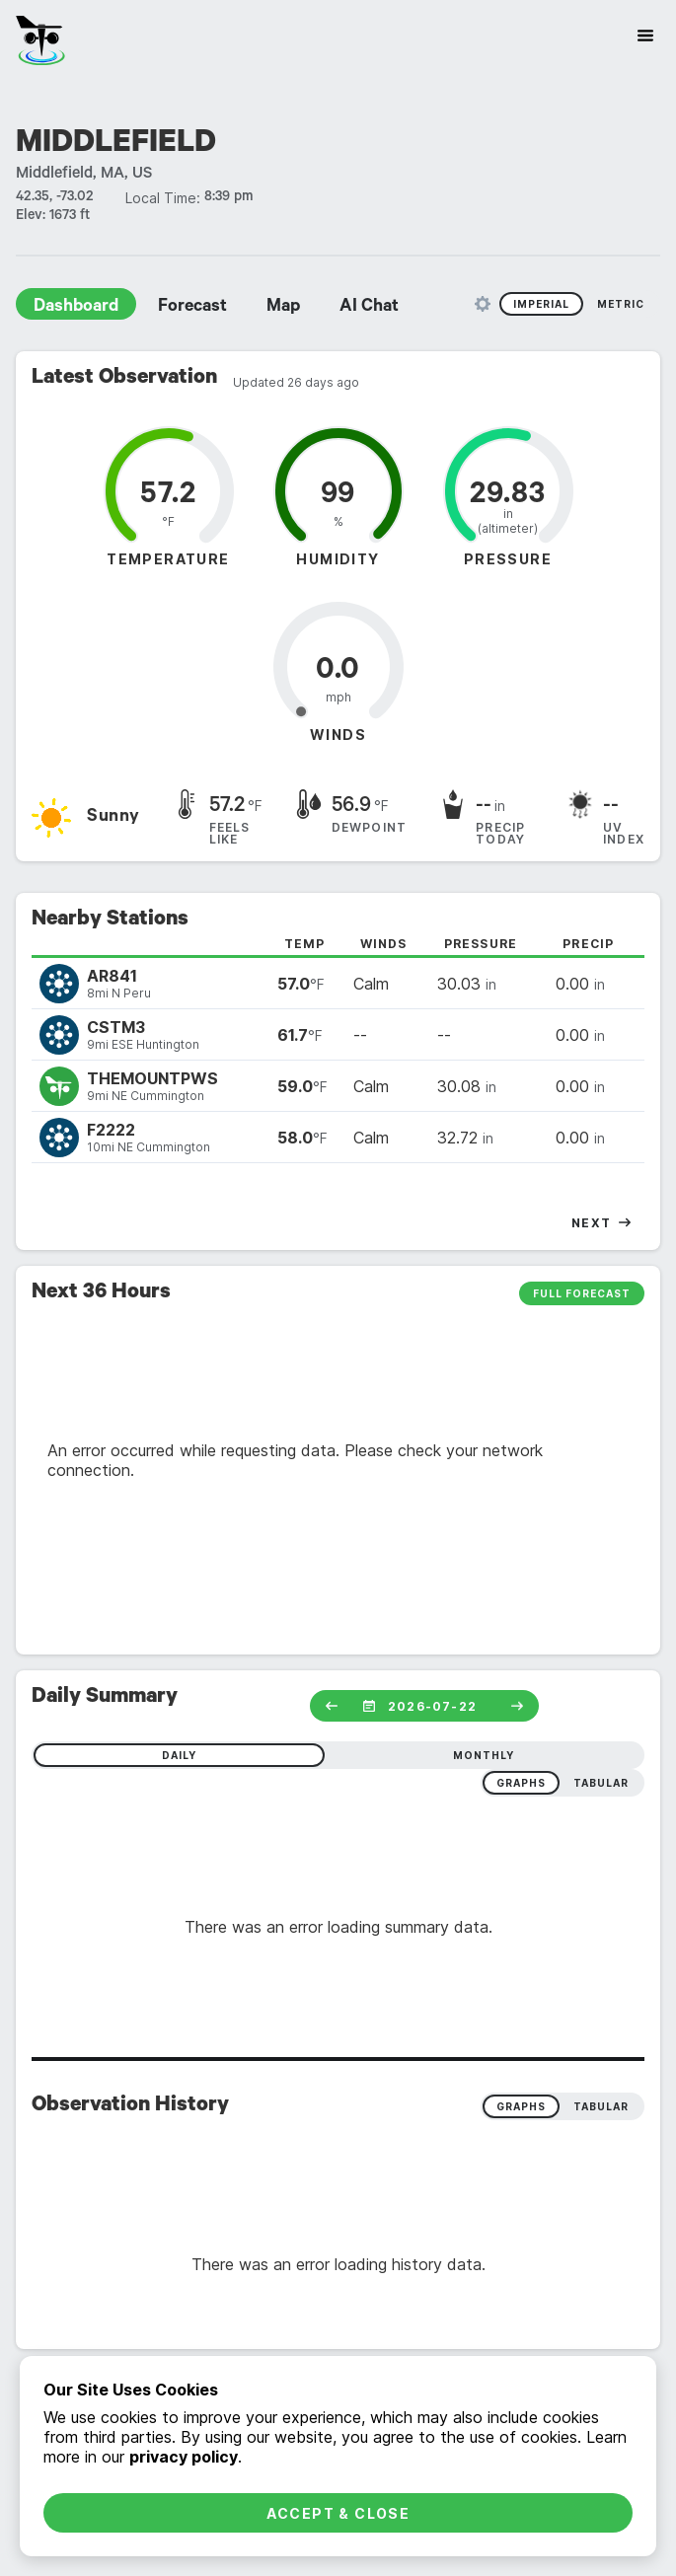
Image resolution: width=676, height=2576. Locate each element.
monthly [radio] (483, 1755)
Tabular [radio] (601, 2106)
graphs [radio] (521, 1783)
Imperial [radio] (541, 304)
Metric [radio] (620, 304)
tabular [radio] (601, 1783)
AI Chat (369, 308)
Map (283, 308)
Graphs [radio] (521, 2106)
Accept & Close (338, 2513)
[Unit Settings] (482, 304)
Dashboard (76, 308)
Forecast (192, 308)
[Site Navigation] (645, 35)
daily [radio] (179, 1755)
